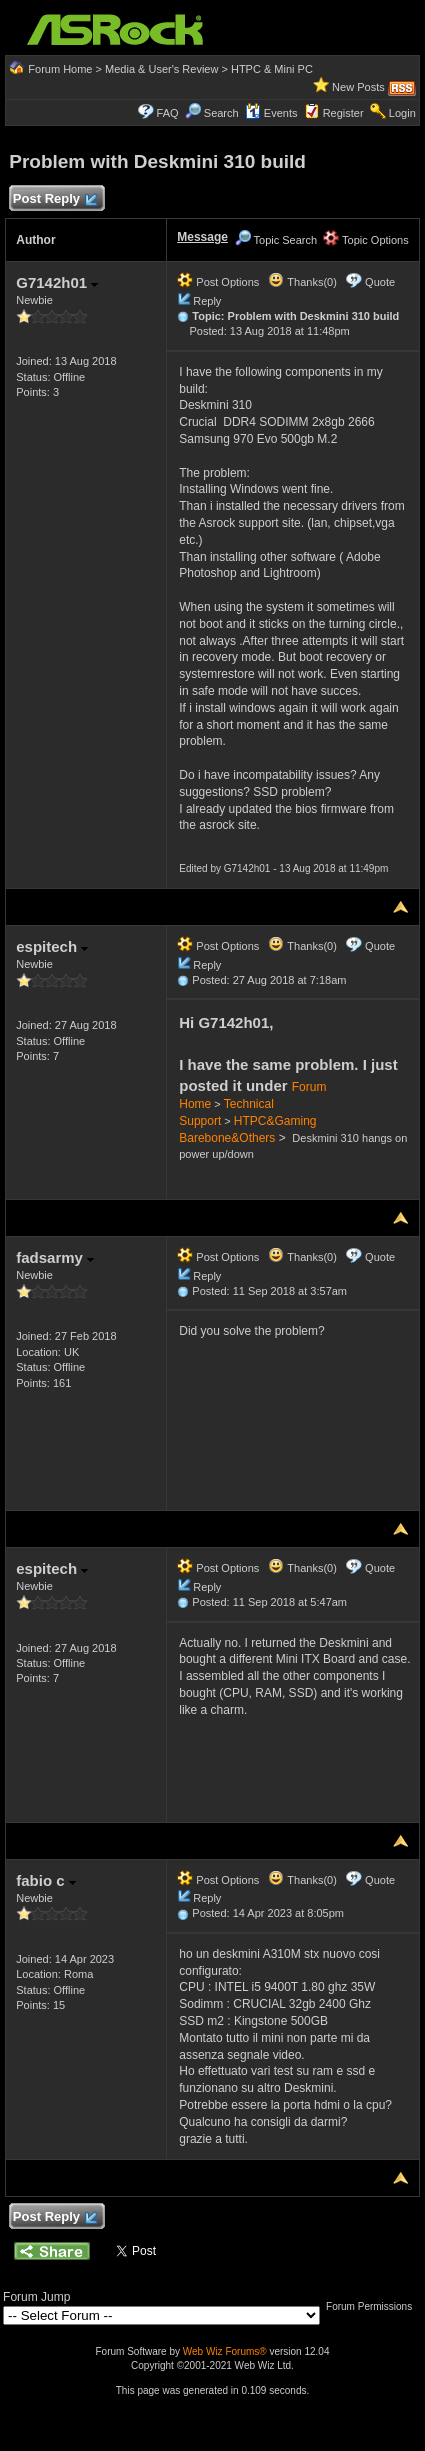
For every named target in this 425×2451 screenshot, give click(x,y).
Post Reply (54, 199)
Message (202, 237)
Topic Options (366, 240)
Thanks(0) (302, 282)
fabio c (46, 1880)
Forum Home (60, 69)
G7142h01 (57, 282)
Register (343, 113)
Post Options (218, 282)
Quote (380, 282)
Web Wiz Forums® (225, 2351)
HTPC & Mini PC (272, 69)
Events (271, 113)
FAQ (168, 113)
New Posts (358, 87)
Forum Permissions (374, 2306)
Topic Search (276, 240)
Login (402, 113)
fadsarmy (55, 1257)
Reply (207, 301)
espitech (52, 946)
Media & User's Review (161, 69)
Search (221, 113)
